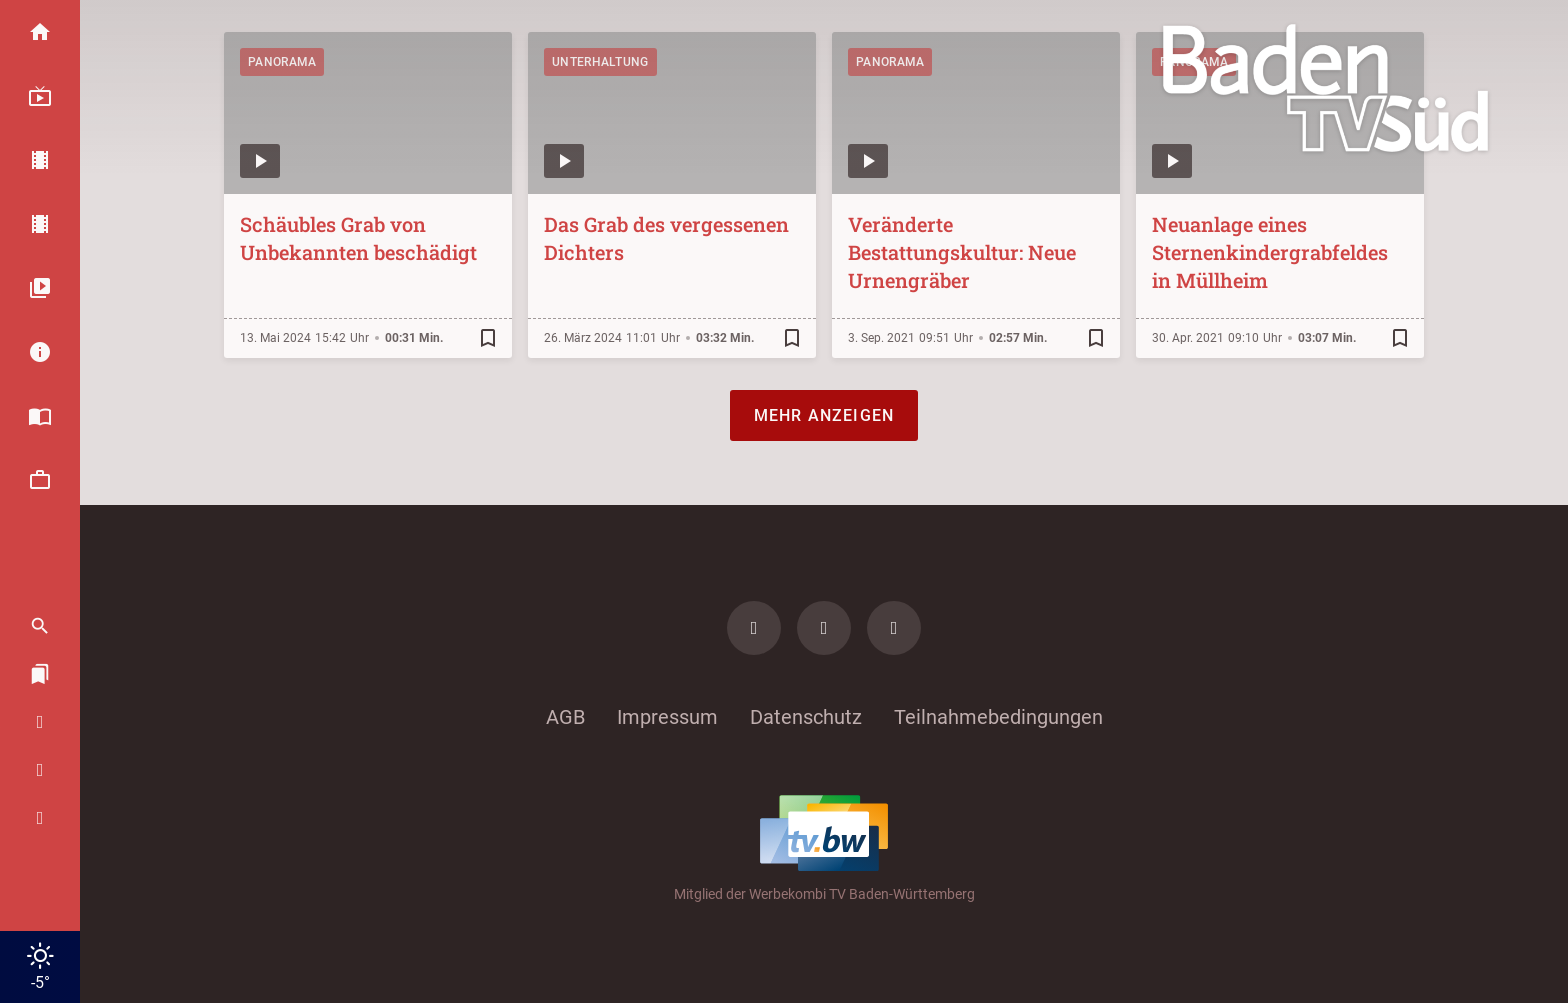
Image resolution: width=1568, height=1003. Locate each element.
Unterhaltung (600, 62)
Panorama (282, 62)
